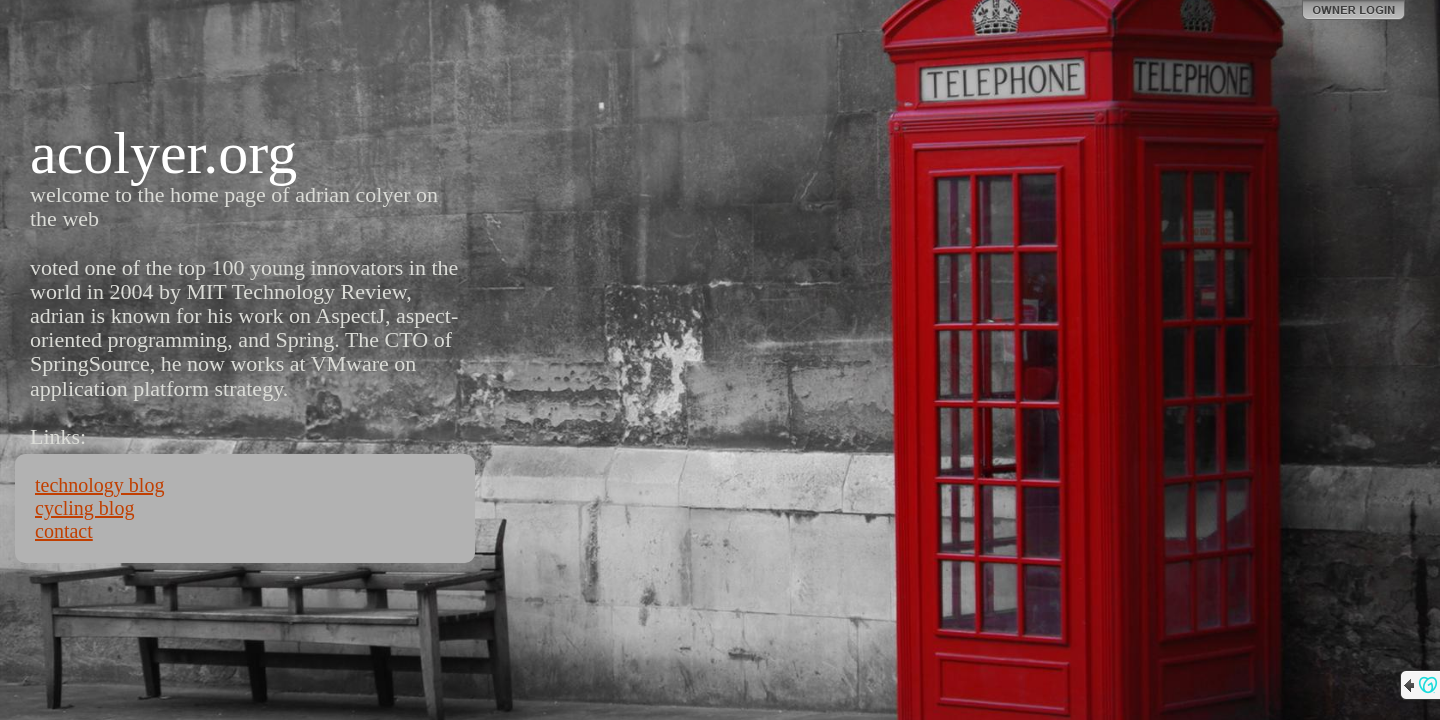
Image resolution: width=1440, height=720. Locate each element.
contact (64, 531)
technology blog (99, 485)
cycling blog (84, 508)
